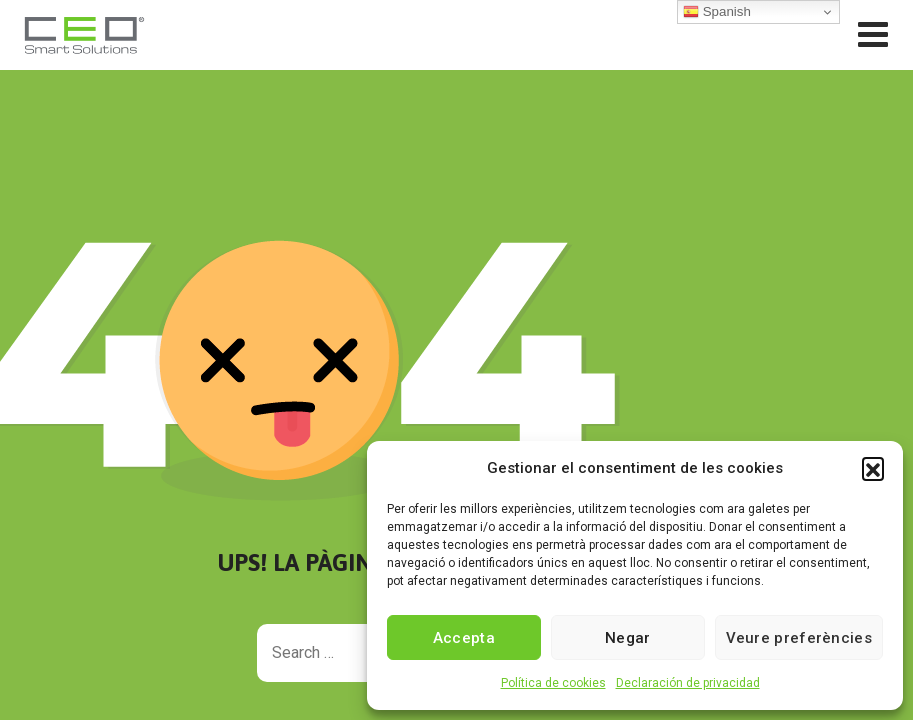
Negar (628, 638)
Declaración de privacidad (688, 683)
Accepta (464, 638)
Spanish (717, 12)
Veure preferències (799, 638)
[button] (873, 468)
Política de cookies (553, 683)
